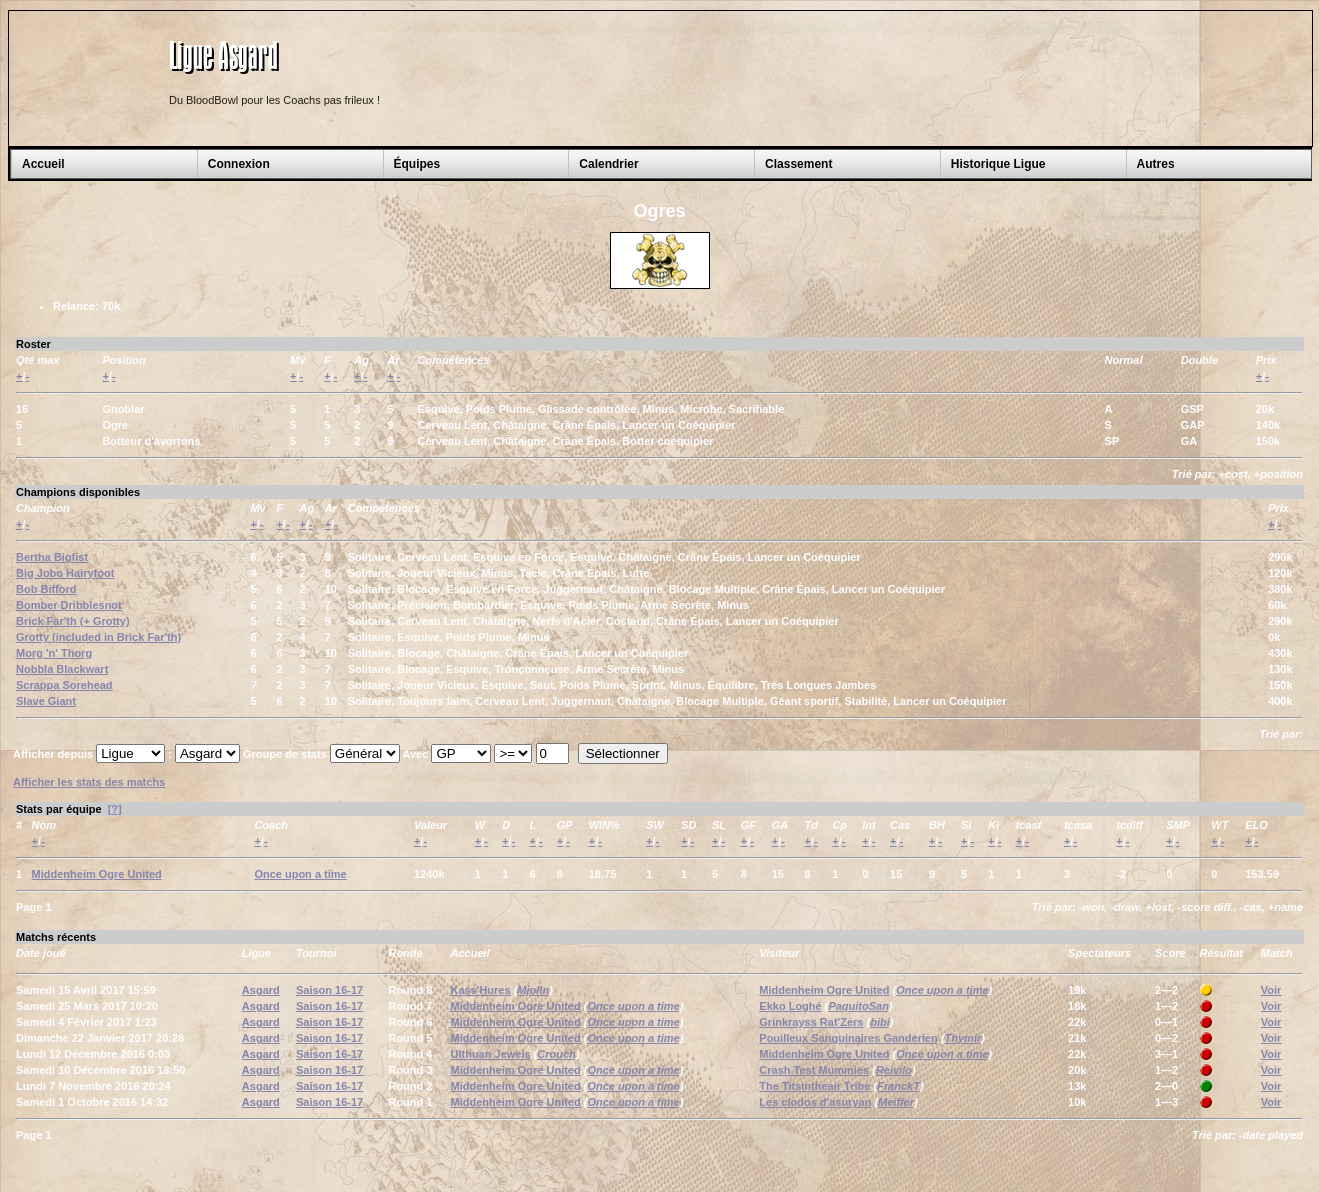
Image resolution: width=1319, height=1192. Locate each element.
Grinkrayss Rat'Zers (811, 1022)
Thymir (963, 1038)
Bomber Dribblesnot (69, 605)
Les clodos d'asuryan (815, 1102)
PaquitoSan (858, 1006)
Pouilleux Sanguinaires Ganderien (848, 1038)
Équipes (417, 164)
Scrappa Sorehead (64, 685)
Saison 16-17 (329, 990)
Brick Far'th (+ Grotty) (73, 621)
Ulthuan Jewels (491, 1054)
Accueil (43, 164)
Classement (798, 164)
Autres (1156, 164)
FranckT (898, 1086)
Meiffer (896, 1102)
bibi (880, 1022)
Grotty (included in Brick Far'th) (98, 637)
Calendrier (608, 164)
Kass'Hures (481, 990)
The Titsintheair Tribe (814, 1086)
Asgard (261, 990)
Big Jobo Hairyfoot (65, 573)
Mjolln (533, 990)
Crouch (556, 1054)
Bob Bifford (46, 589)
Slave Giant (46, 701)
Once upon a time (300, 874)
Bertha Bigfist (52, 557)
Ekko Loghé (790, 1006)
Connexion (239, 164)
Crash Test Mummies (814, 1070)
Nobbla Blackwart (62, 669)
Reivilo (894, 1070)
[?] (115, 809)
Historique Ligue (998, 164)
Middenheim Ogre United (97, 874)
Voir (1271, 990)
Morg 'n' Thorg (54, 653)
